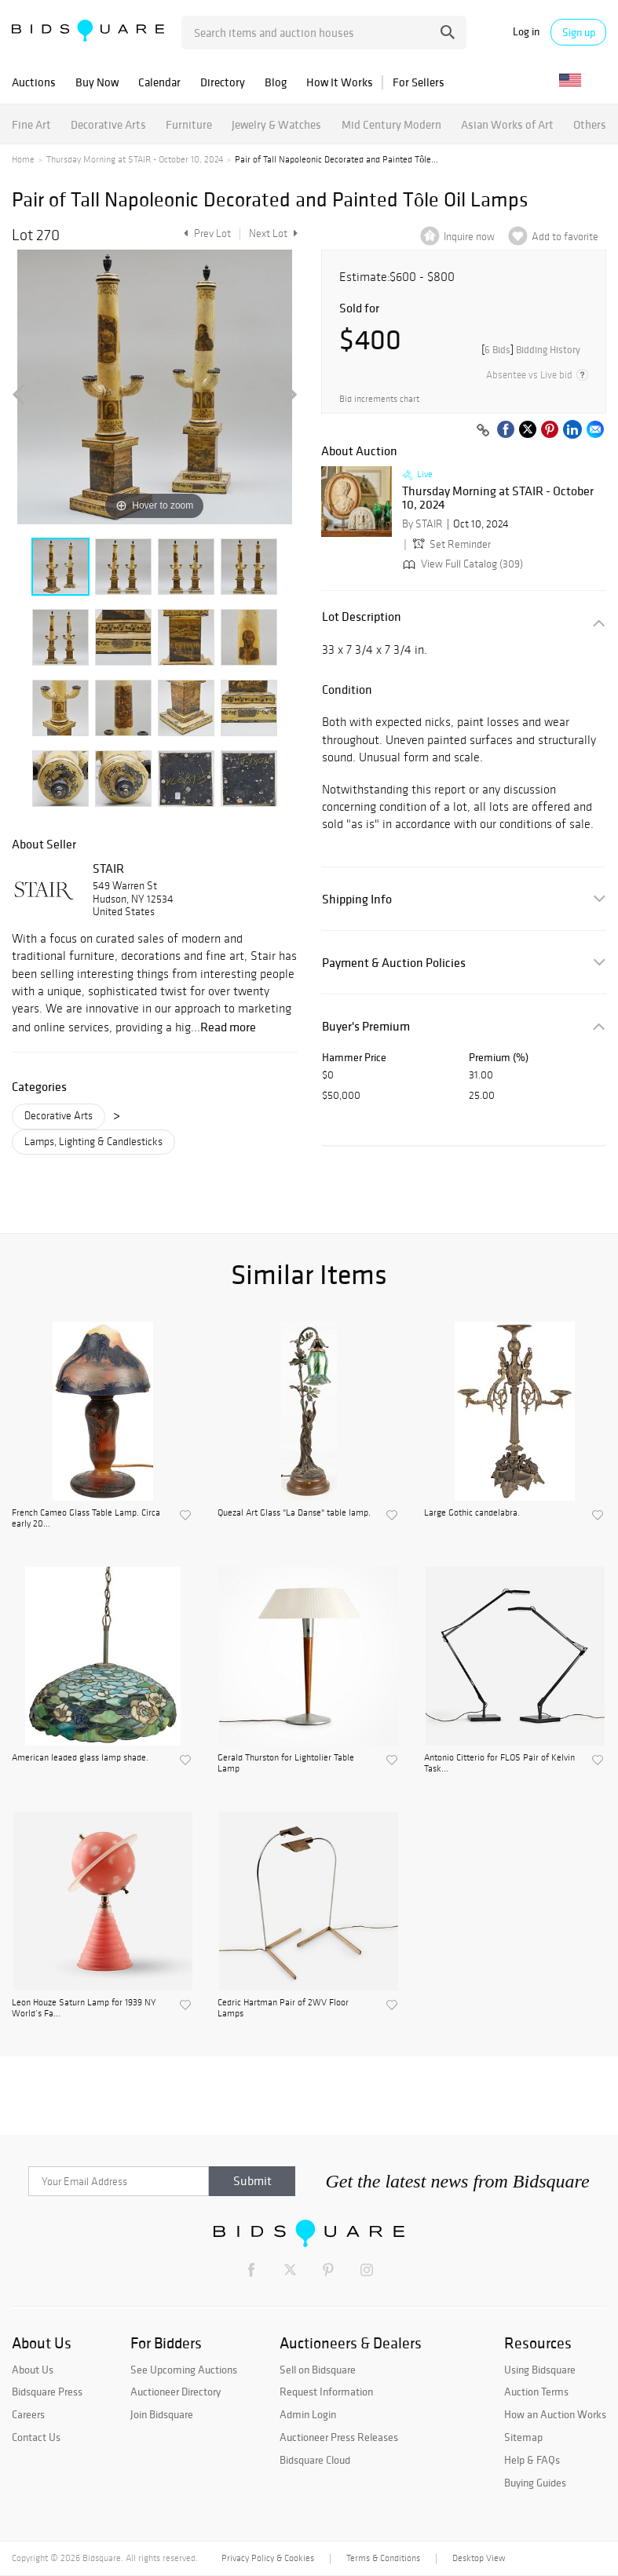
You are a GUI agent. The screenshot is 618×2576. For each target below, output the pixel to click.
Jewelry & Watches (276, 124)
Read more (228, 1026)
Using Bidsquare (540, 2370)
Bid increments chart (379, 399)
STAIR (108, 868)
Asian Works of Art (507, 124)
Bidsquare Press (47, 2391)
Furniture (189, 124)
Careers (28, 2414)
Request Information (326, 2391)
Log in (526, 32)
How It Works (339, 82)
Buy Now (97, 82)
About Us (32, 2370)
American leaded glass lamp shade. (80, 1757)
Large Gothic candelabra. (472, 1512)
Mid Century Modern (391, 124)
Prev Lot (205, 233)
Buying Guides (535, 2483)
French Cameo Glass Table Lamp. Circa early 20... (86, 1518)
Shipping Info (357, 899)
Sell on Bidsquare (318, 2370)
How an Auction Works (555, 2414)
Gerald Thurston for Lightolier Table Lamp (286, 1763)
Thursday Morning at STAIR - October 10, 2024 (134, 159)
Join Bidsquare (161, 2414)
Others (589, 124)
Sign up (578, 32)
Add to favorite (565, 236)
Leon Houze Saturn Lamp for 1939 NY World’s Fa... (84, 2008)
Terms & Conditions (383, 2557)
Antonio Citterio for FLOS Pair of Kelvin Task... (499, 1763)
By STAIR (422, 524)
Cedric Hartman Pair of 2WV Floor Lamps (283, 2008)
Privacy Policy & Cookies (267, 2557)
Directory (222, 82)
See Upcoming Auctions (183, 2370)
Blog (276, 82)
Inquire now (469, 236)
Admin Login (308, 2414)
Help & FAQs (532, 2460)
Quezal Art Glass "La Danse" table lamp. (294, 1512)
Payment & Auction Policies (394, 962)
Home (23, 159)
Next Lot (273, 233)
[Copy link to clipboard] (483, 430)
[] (530, 349)
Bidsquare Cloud (315, 2460)
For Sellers (418, 82)
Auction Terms (536, 2391)
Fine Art (31, 124)
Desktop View (478, 2557)
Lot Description (361, 616)
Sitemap (523, 2437)
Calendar (159, 82)
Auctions (34, 82)
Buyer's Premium (366, 1026)
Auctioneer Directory (175, 2391)
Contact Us (36, 2437)
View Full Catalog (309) (461, 564)
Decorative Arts (108, 124)
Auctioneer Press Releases (339, 2437)
